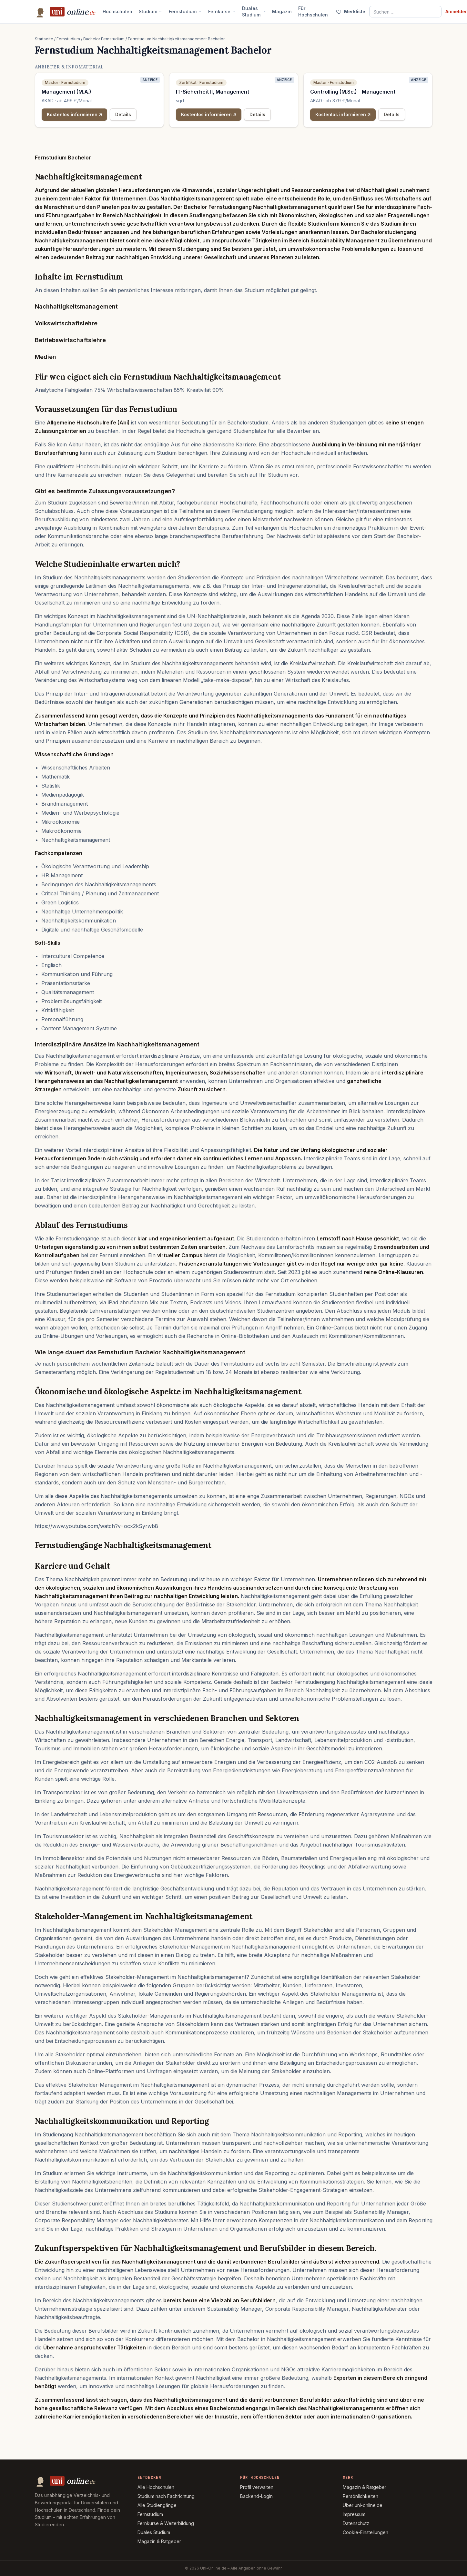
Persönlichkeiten (360, 2496)
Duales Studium (254, 11)
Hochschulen (117, 11)
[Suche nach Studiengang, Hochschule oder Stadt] (405, 11)
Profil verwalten (256, 2487)
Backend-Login (256, 2496)
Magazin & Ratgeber (159, 2541)
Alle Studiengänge (157, 2505)
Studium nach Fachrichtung (166, 2496)
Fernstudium (185, 11)
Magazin (282, 11)
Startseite (44, 38)
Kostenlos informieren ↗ (74, 114)
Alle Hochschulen (155, 2487)
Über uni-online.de (362, 2505)
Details (123, 114)
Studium (150, 11)
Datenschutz (356, 2523)
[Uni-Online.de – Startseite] (65, 11)
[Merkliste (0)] (350, 11)
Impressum (354, 2514)
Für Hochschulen (313, 11)
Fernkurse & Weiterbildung (165, 2523)
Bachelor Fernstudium (104, 38)
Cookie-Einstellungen (365, 2532)
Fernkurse (222, 11)
